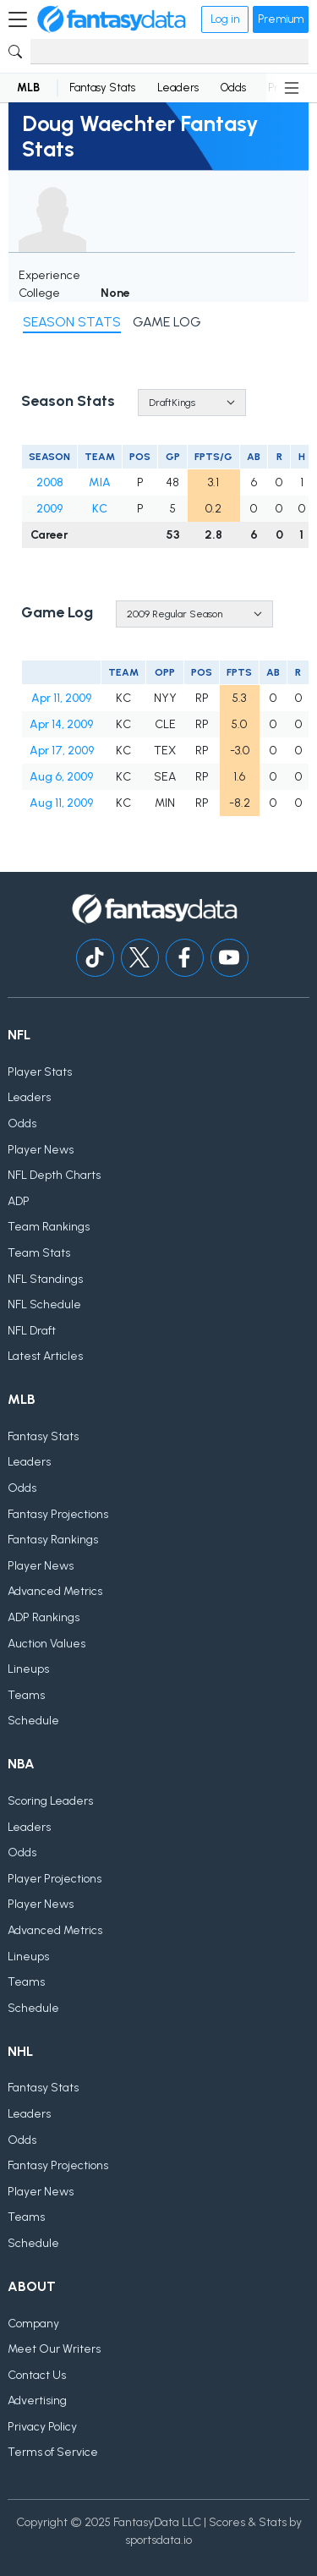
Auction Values (46, 1643)
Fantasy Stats (102, 87)
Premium (280, 19)
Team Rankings (49, 1226)
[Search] (169, 51)
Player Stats (40, 1072)
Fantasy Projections (58, 1514)
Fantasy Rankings (53, 1539)
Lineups (28, 1669)
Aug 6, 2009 (61, 777)
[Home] (112, 19)
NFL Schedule (44, 1304)
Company (33, 2323)
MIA (100, 482)
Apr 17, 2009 (62, 750)
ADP (19, 1201)
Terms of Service (53, 2452)
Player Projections (54, 1879)
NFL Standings (45, 1279)
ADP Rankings (43, 1617)
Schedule (33, 1720)
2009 (49, 508)
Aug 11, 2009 (61, 803)
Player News (41, 1150)
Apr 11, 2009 (61, 698)
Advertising (37, 2400)
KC (99, 508)
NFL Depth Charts (54, 1175)
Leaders (178, 87)
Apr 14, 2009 (61, 724)
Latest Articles (45, 1356)
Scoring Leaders (50, 1801)
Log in (224, 19)
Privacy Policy (42, 2427)
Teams (26, 1695)
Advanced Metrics (55, 1591)
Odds (233, 87)
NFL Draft (32, 1331)
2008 (49, 482)
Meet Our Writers (54, 2349)
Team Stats (39, 1253)
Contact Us (37, 2375)
